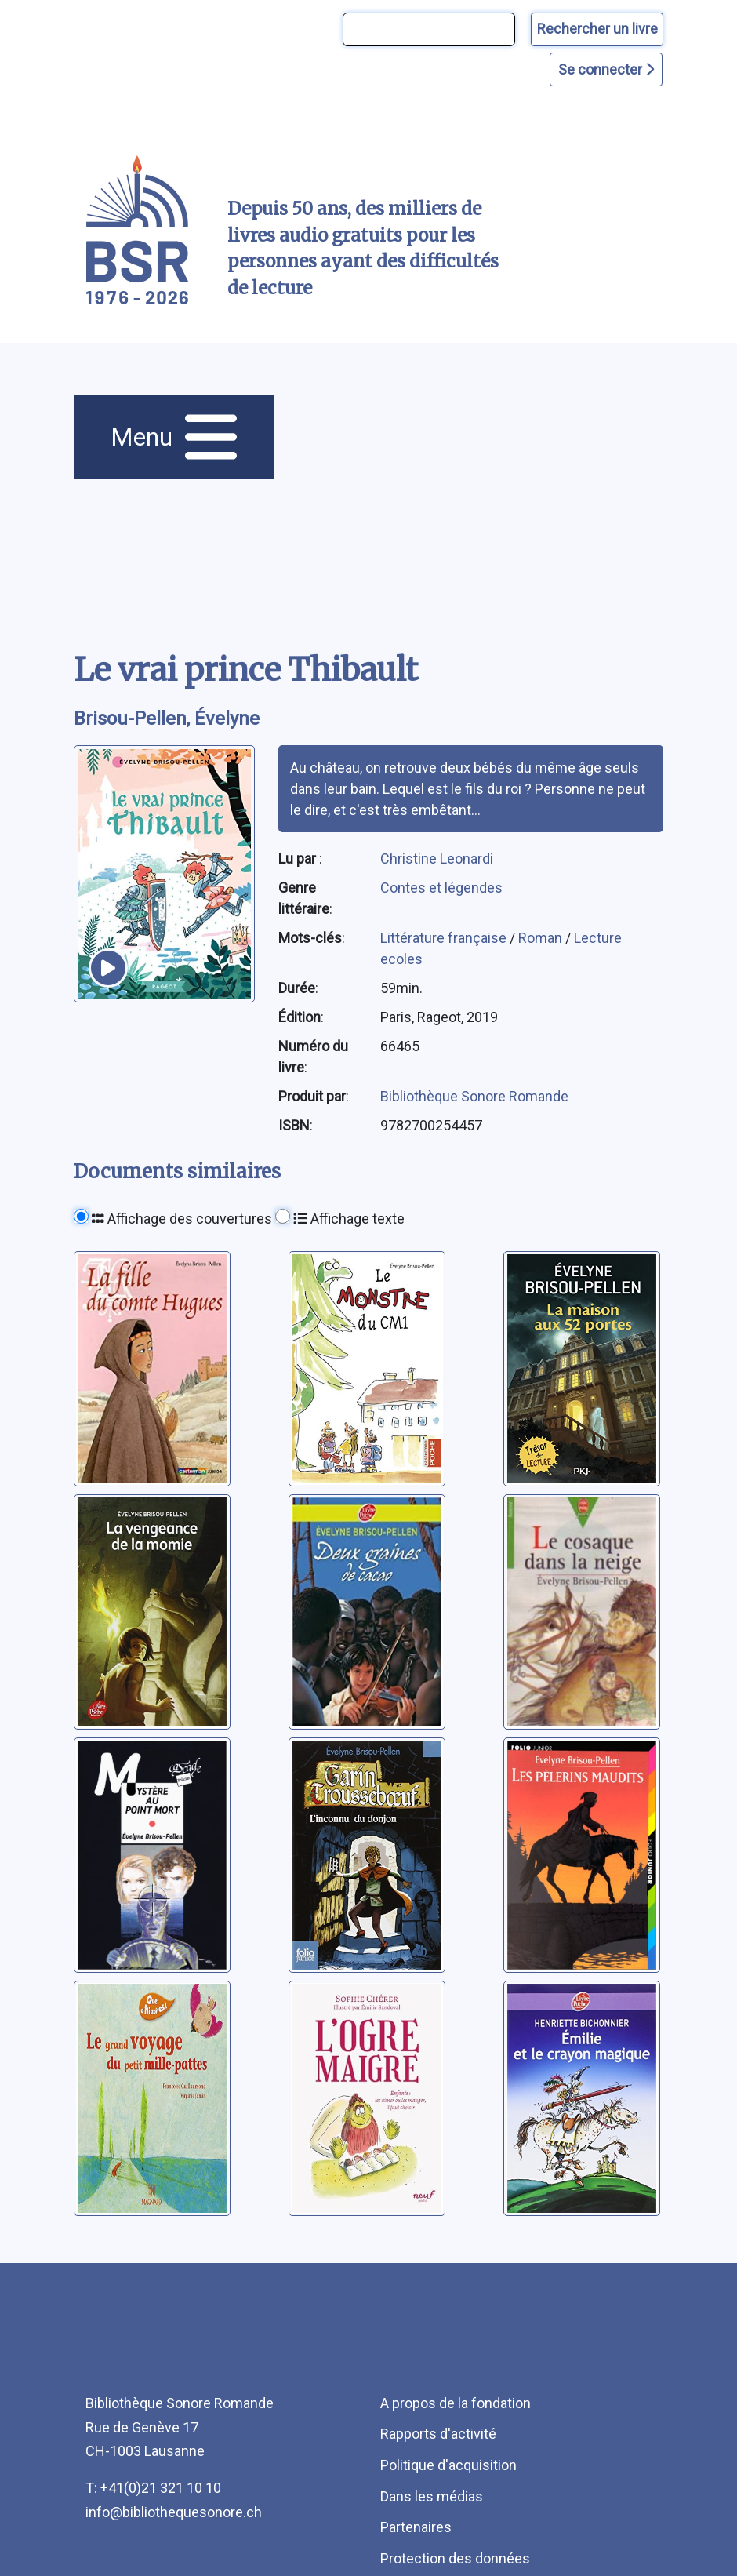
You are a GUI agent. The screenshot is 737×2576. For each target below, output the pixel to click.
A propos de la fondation (455, 2403)
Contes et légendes (441, 887)
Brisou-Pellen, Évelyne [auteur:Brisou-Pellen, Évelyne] (167, 719)
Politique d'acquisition (448, 2465)
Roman (541, 938)
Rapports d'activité (438, 2433)
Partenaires (416, 2527)
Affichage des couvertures (182, 1218)
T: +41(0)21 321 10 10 (153, 2488)
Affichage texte (349, 1218)
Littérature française (445, 938)
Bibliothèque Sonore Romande (474, 1096)
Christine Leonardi (436, 858)
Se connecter (606, 69)
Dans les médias (431, 2496)
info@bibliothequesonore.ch (173, 2512)
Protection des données (455, 2558)
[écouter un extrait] (108, 968)
